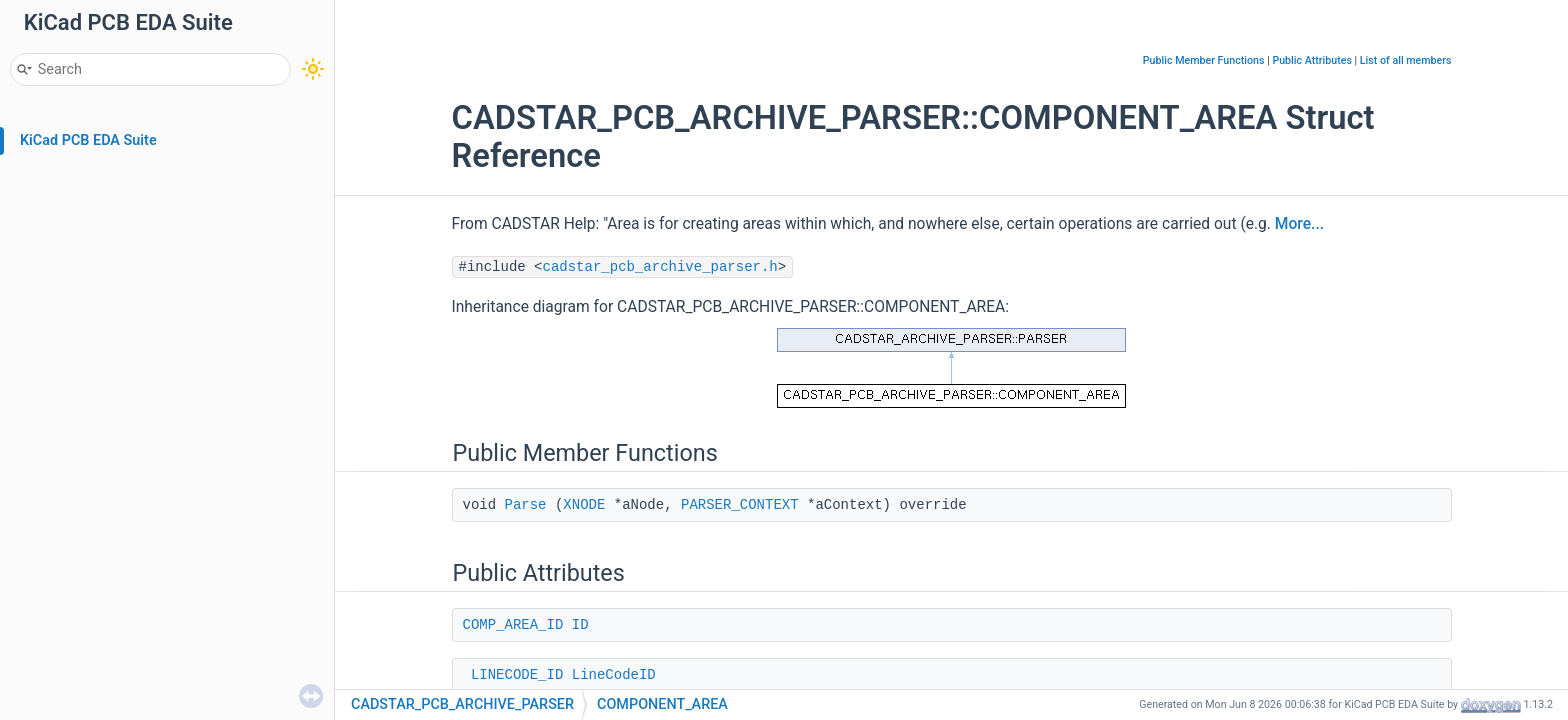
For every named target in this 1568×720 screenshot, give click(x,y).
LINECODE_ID (517, 675)
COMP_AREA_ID (513, 625)
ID (580, 625)
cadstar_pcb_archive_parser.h (660, 267)
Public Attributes (1312, 60)
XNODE (584, 505)
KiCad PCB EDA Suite (88, 140)
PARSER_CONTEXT (740, 505)
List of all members (1406, 60)
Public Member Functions (1204, 60)
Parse (526, 505)
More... (1299, 224)
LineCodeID (614, 675)
